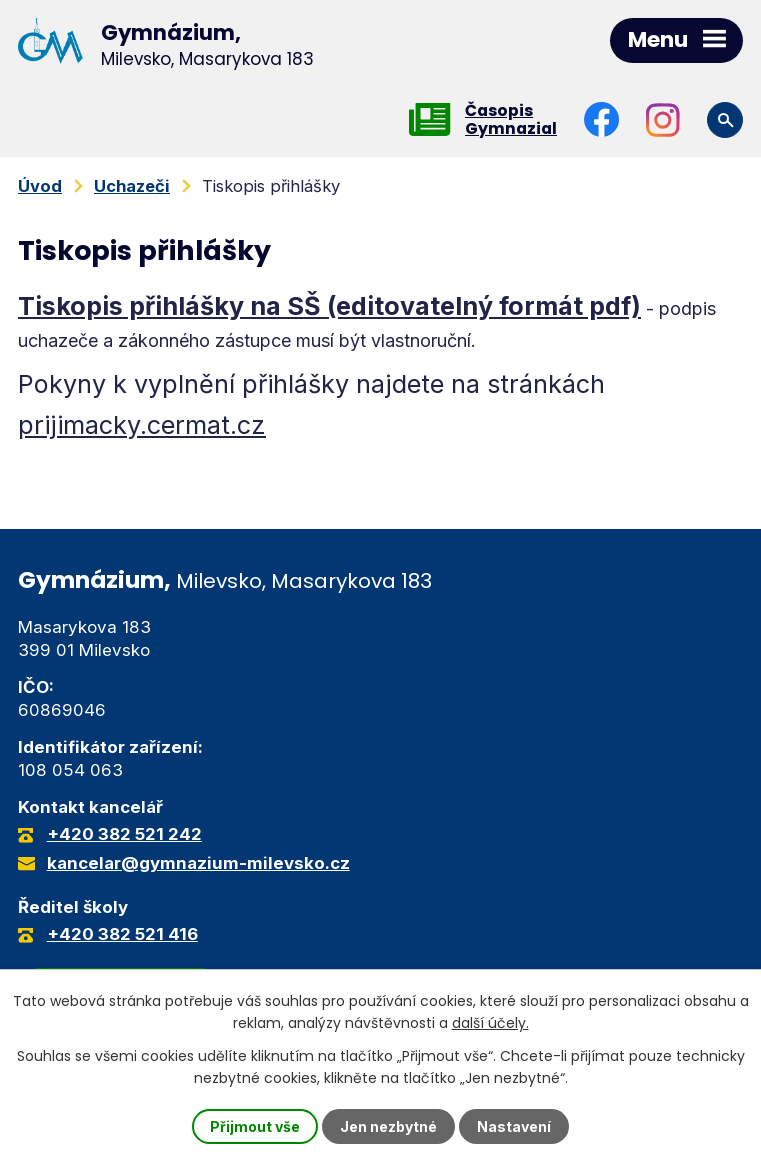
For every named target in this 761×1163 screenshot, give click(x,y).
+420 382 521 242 (124, 834)
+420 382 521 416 (122, 934)
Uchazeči (132, 186)
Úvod (40, 186)
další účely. (490, 1023)
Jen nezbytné (388, 1126)
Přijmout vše (255, 1126)
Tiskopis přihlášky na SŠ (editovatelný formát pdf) (329, 306)
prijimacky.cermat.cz (142, 425)
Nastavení (514, 1126)
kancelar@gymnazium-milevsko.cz (198, 863)
